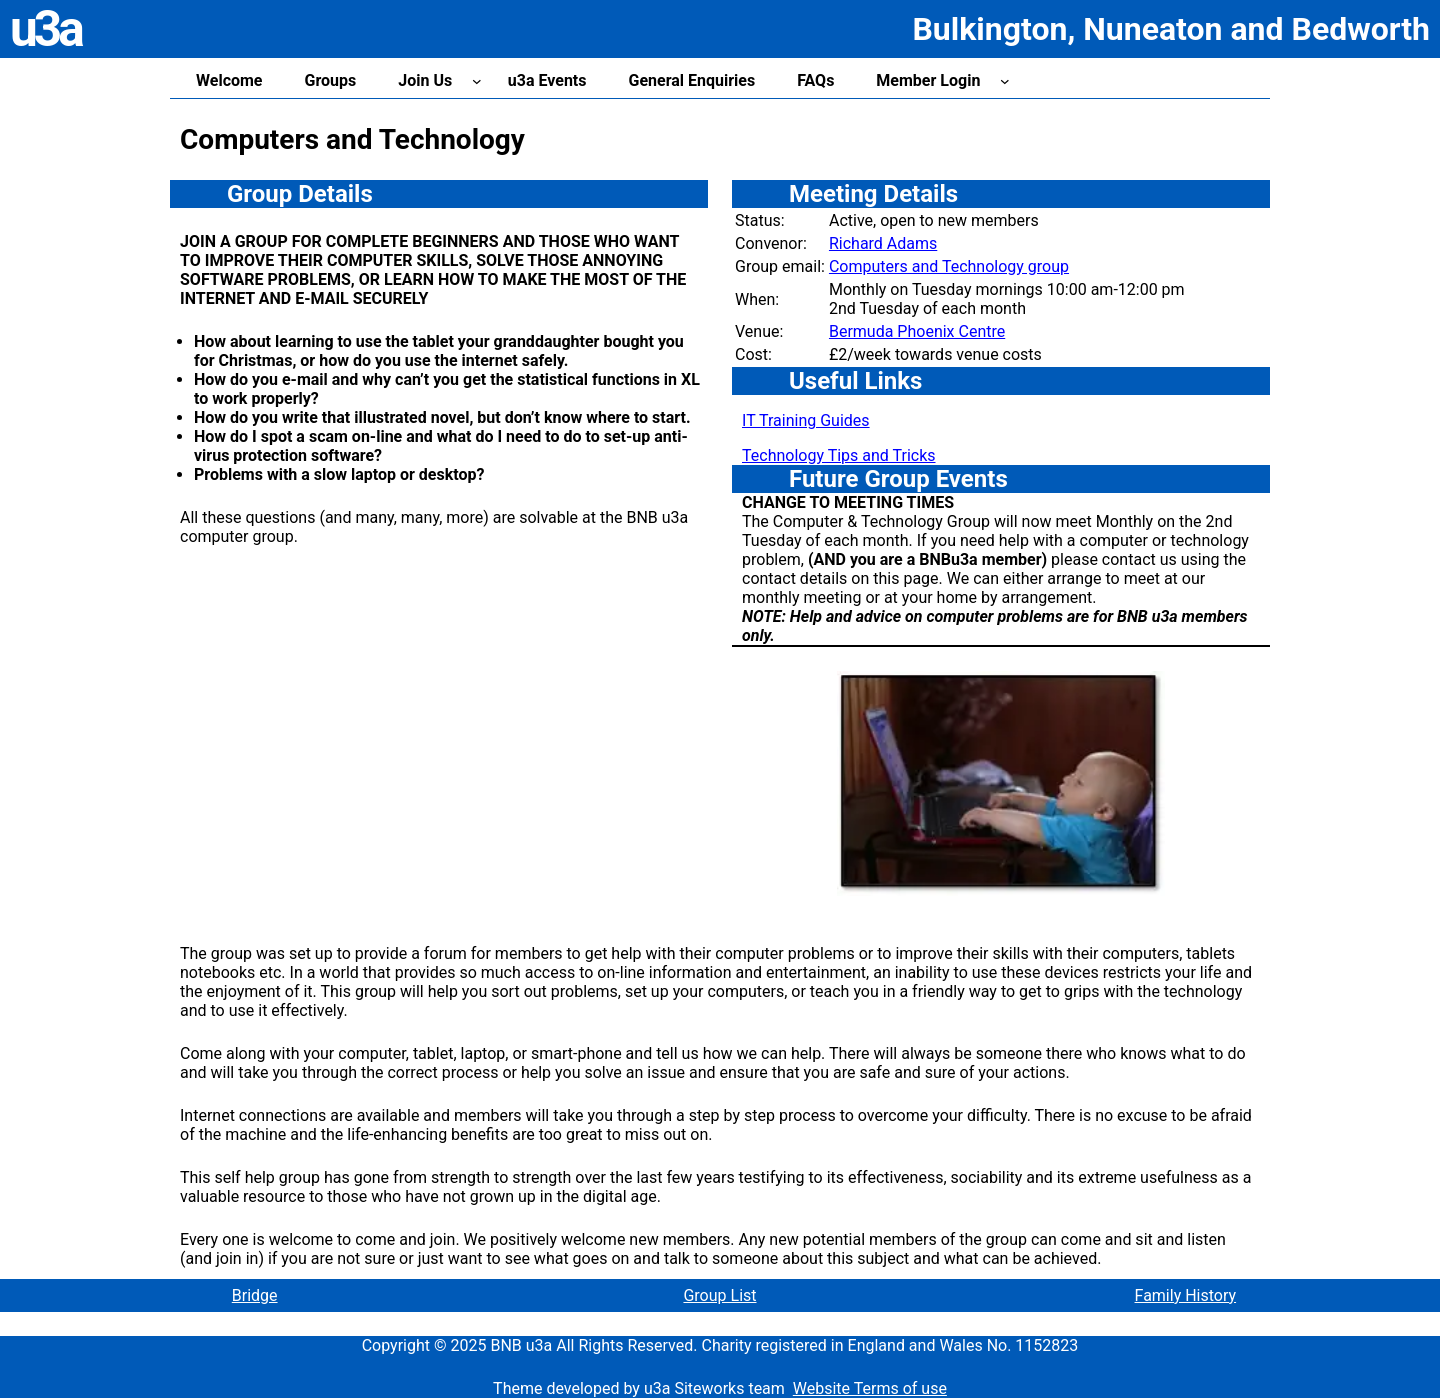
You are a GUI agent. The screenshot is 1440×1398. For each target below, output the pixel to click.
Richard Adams (883, 243)
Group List (719, 1295)
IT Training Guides (806, 420)
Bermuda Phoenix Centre (917, 331)
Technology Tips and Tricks (839, 455)
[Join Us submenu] (477, 81)
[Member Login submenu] (1005, 81)
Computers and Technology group (949, 266)
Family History (1186, 1295)
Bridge (255, 1295)
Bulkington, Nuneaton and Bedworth (1171, 29)
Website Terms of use (870, 1388)
